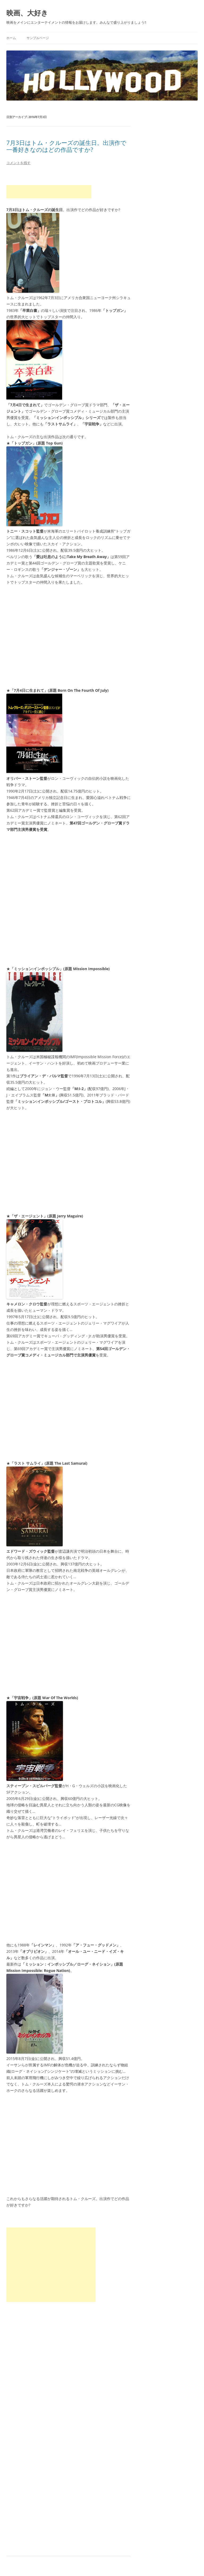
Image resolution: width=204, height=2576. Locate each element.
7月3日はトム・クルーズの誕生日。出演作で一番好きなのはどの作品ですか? (66, 146)
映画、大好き (27, 13)
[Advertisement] (48, 191)
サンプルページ (38, 38)
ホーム (11, 38)
